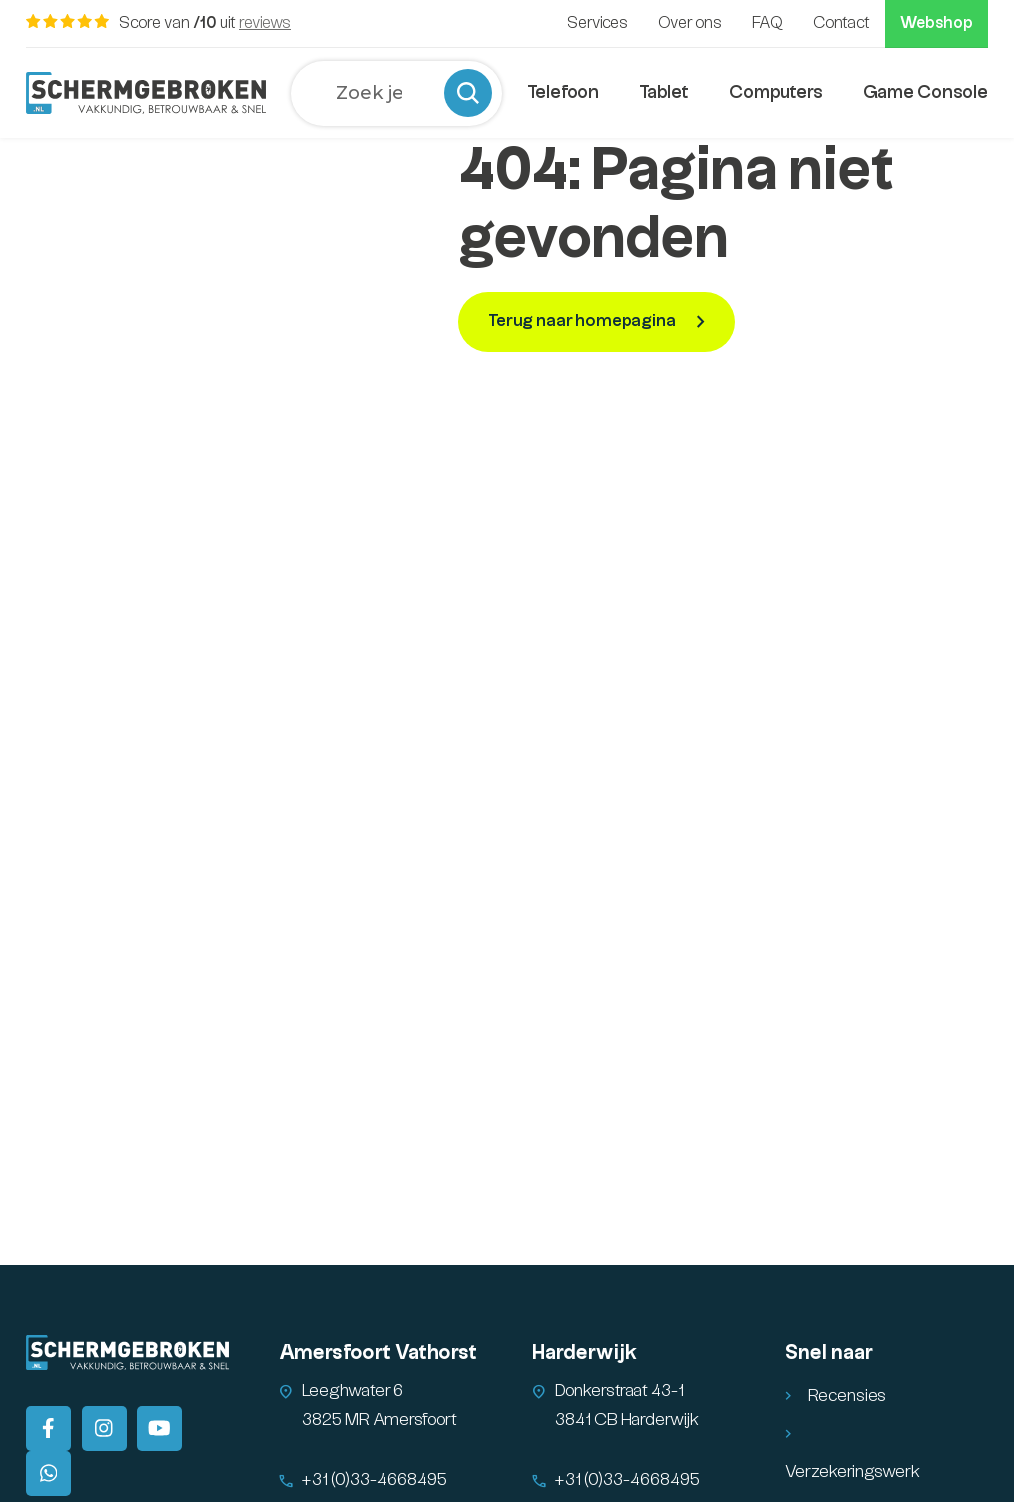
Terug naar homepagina (582, 321)
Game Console (925, 92)
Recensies (847, 1396)
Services (597, 23)
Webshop (936, 23)
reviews (265, 23)
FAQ (767, 23)
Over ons (690, 23)
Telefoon (563, 92)
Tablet (664, 92)
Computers (776, 92)
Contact (841, 23)
